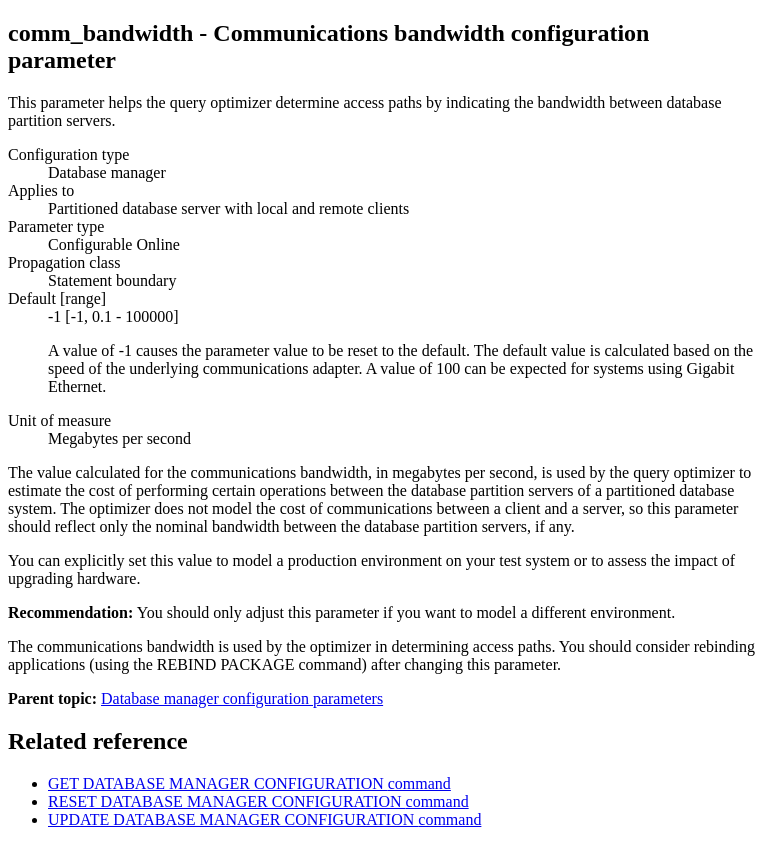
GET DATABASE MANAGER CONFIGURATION (249, 783)
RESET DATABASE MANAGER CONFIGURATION (258, 801)
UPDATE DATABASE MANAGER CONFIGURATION (264, 819)
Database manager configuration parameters (242, 698)
